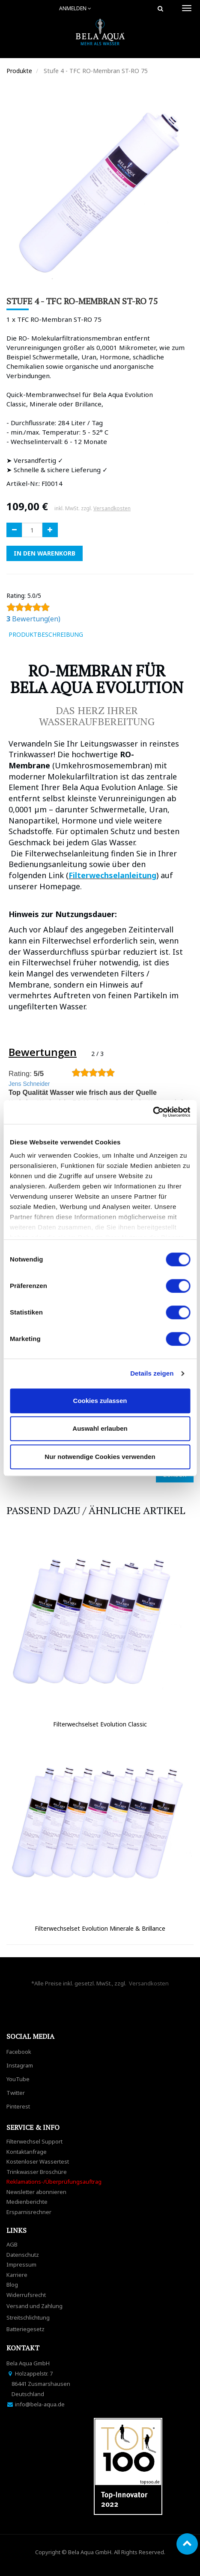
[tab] (102, 634)
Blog (12, 2284)
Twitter (15, 2093)
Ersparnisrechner (28, 2212)
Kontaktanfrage (26, 2151)
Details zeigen (151, 1373)
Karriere (16, 2275)
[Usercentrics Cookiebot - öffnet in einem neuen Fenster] (152, 1111)
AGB (12, 2244)
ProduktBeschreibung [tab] (46, 634)
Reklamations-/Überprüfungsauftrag (53, 2181)
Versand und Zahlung (34, 2306)
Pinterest (18, 2106)
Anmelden (75, 8)
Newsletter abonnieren (36, 2192)
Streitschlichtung (28, 2317)
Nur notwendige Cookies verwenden (100, 1456)
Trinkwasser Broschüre (36, 2172)
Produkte (19, 71)
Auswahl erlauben (99, 1428)
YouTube (18, 2079)
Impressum (21, 2264)
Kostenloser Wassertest (37, 2161)
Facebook (18, 2052)
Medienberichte (27, 2201)
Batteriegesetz (25, 2329)
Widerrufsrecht (26, 2295)
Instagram (19, 2065)
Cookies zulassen (100, 1400)
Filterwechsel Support (34, 2141)
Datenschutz (22, 2254)
